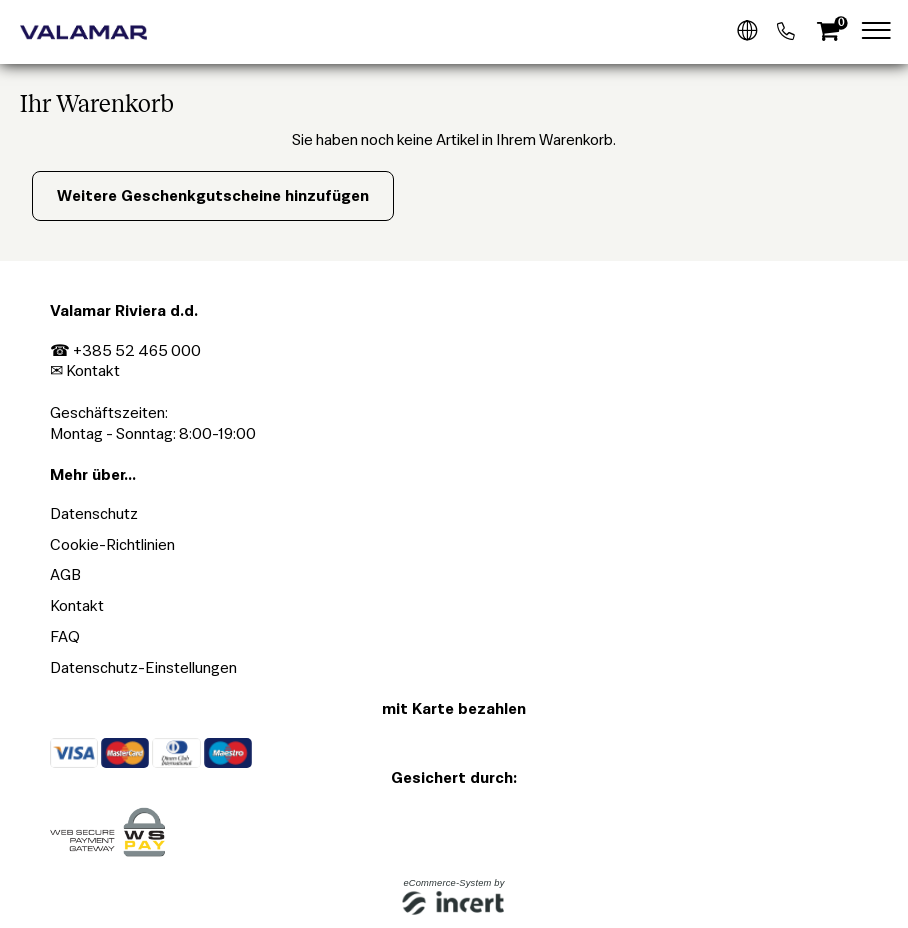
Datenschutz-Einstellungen (143, 667)
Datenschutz (94, 513)
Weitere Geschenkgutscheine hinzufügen (213, 195)
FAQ (65, 636)
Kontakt (93, 370)
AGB (65, 574)
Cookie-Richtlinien (112, 544)
